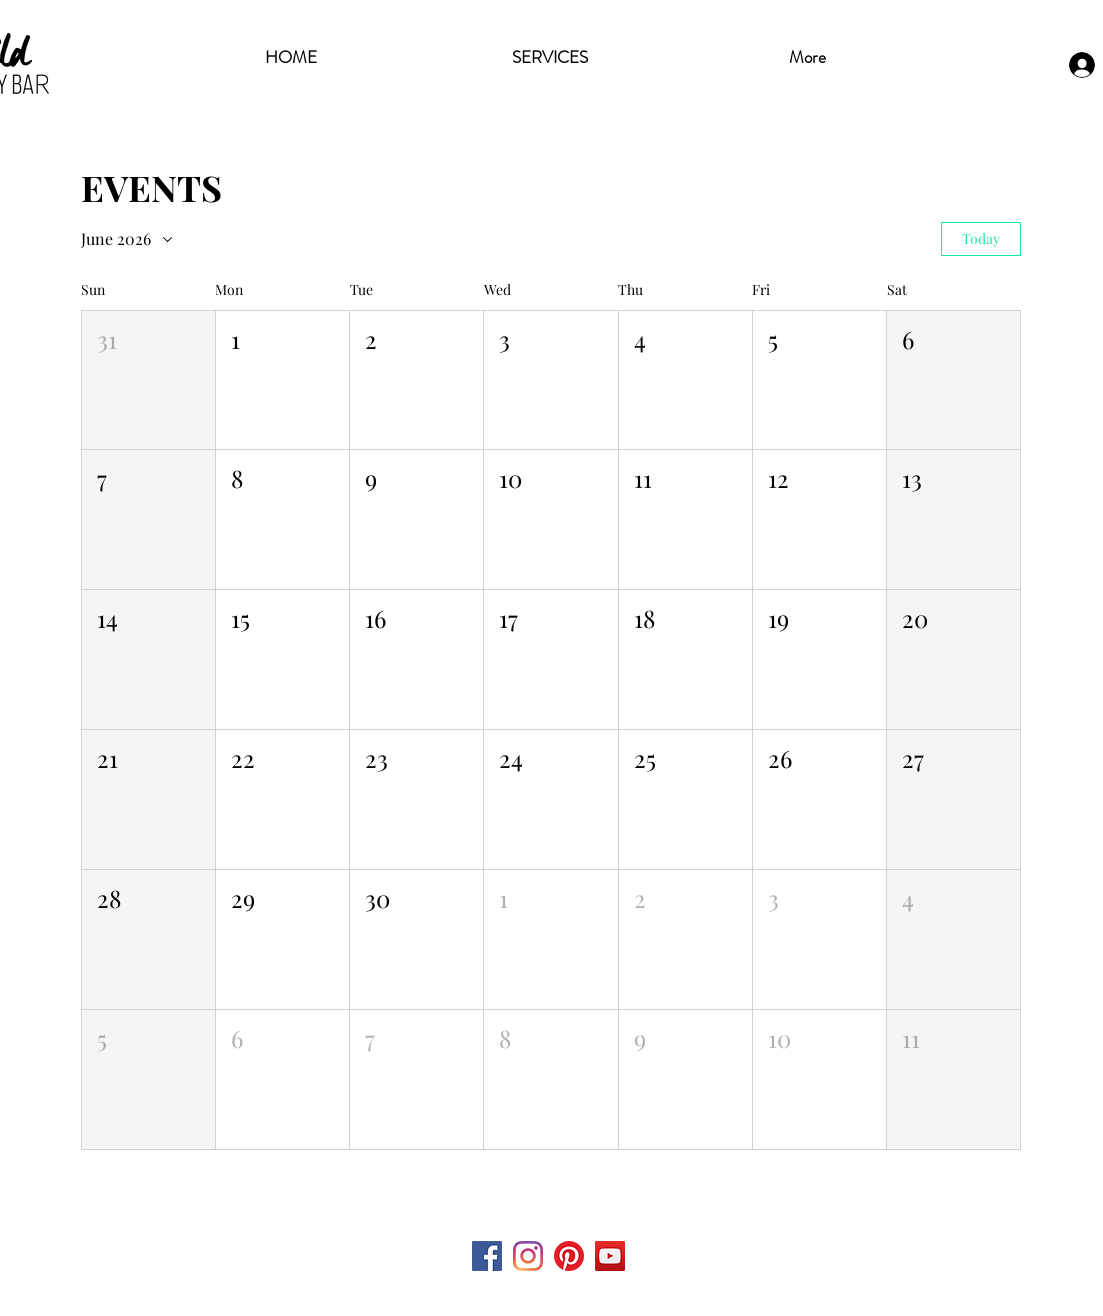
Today (981, 238)
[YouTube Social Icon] (610, 1256)
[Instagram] (528, 1256)
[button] (148, 380)
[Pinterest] (569, 1256)
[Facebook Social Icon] (487, 1256)
